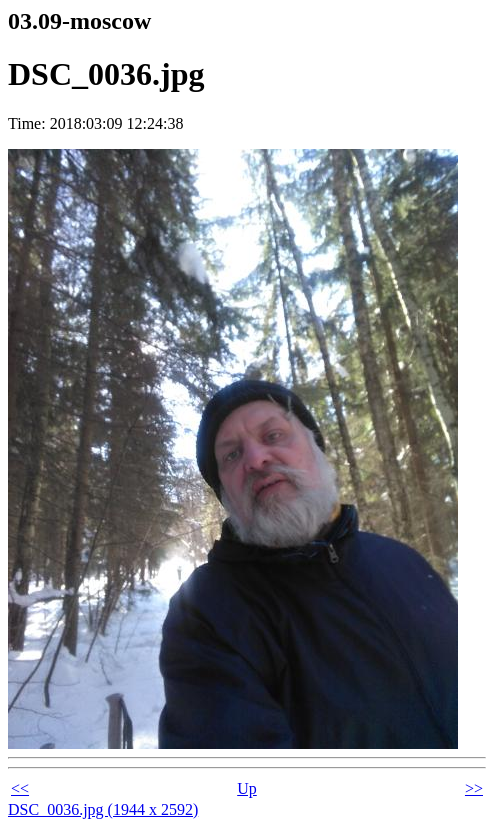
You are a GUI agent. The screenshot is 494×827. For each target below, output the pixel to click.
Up (247, 788)
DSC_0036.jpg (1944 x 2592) (103, 809)
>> (474, 788)
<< (20, 788)
